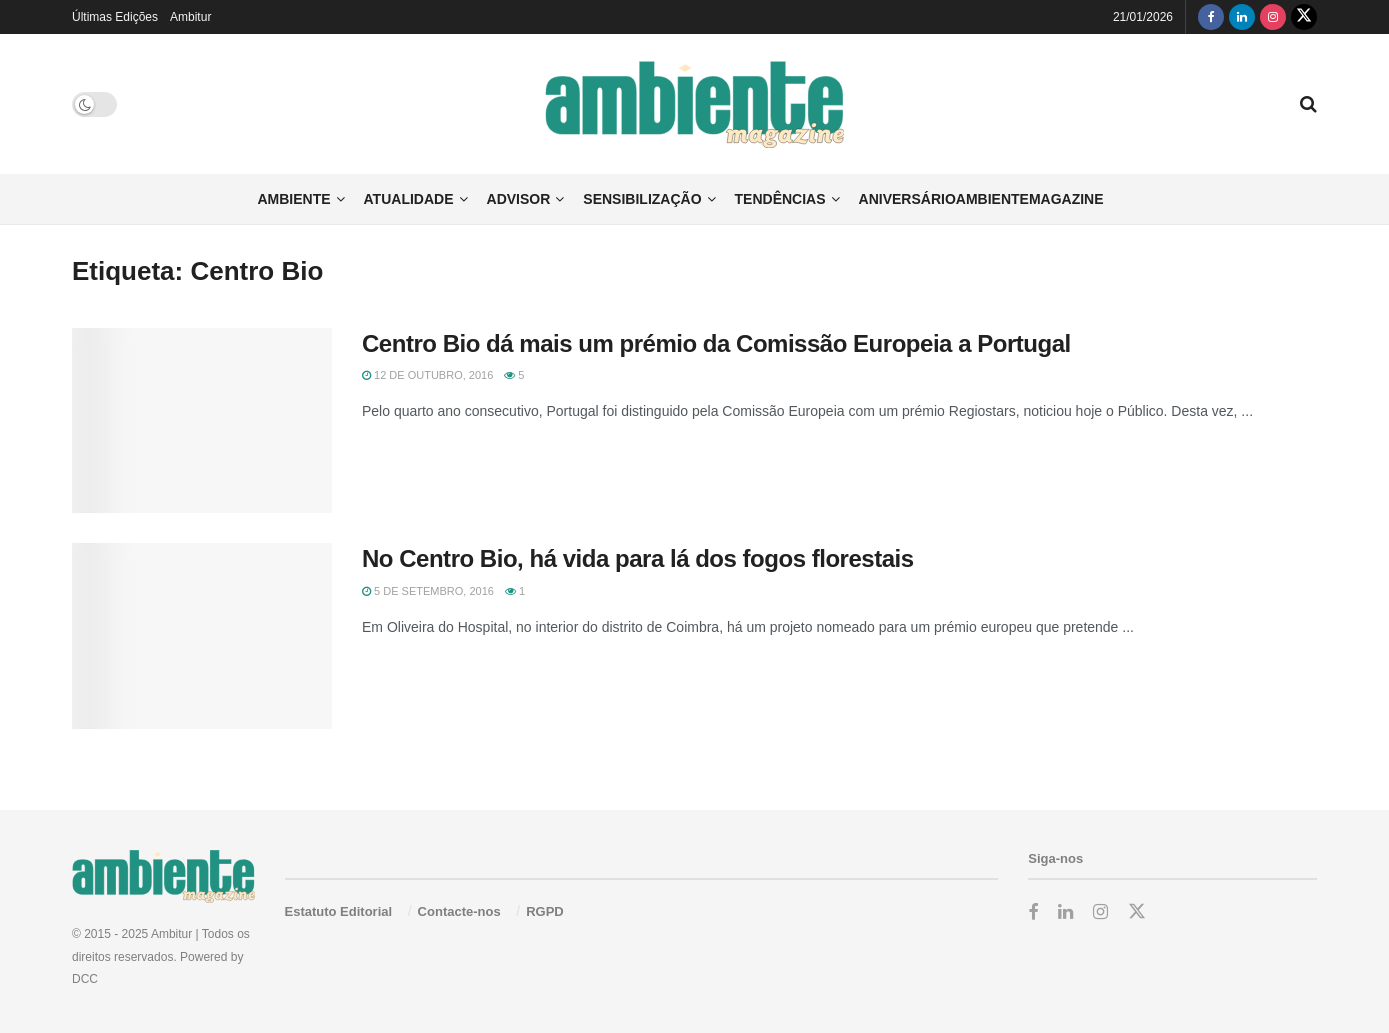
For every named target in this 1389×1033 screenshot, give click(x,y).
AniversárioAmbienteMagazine (981, 199)
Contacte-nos (459, 911)
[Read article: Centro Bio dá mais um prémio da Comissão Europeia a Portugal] (202, 421)
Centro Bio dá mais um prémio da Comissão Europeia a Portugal (716, 343)
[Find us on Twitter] (1304, 17)
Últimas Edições (115, 17)
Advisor (519, 199)
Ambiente (293, 199)
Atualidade (409, 199)
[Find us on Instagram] (1273, 17)
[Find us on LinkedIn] (1242, 17)
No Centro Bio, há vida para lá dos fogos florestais (638, 558)
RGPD (545, 911)
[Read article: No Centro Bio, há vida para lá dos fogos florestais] (202, 636)
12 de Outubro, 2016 (427, 375)
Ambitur (190, 17)
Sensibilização (642, 199)
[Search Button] (1308, 104)
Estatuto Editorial (339, 911)
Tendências (780, 199)
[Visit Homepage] (694, 104)
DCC (85, 979)
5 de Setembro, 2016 (428, 591)
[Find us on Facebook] (1211, 17)
